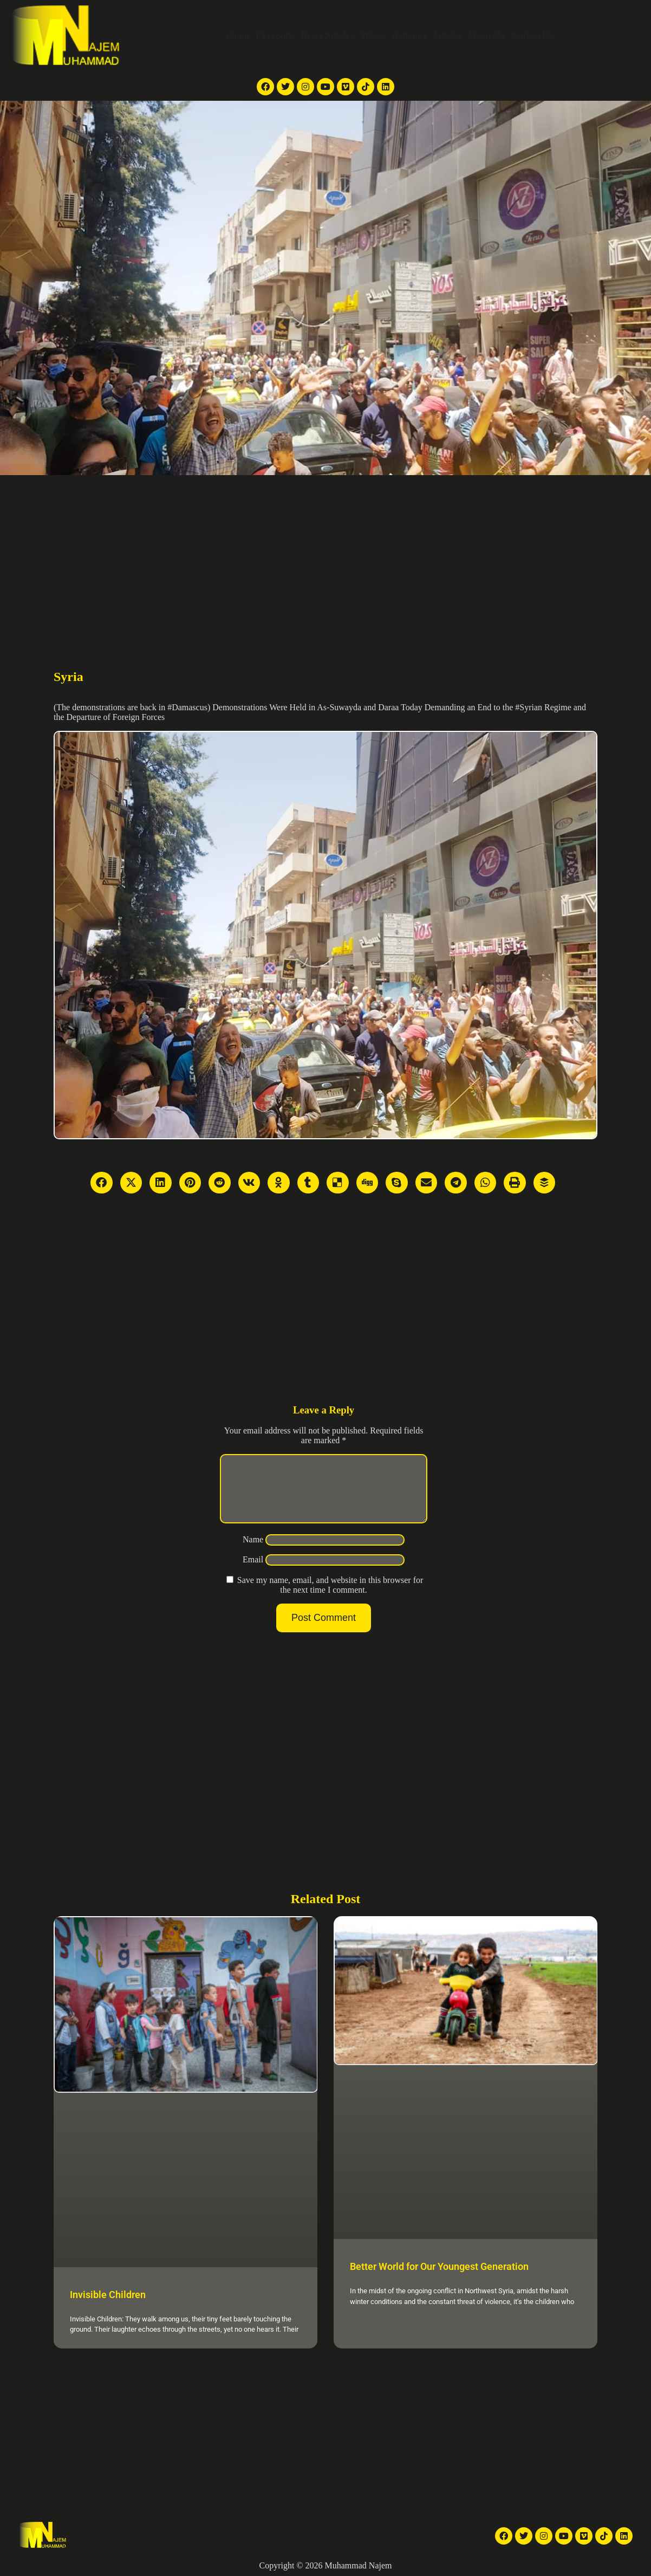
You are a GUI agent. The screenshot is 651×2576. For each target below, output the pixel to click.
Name (253, 1552)
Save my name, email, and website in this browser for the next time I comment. (330, 1597)
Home (237, 36)
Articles (447, 36)
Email (253, 1572)
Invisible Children (108, 2294)
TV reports (275, 36)
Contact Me (533, 36)
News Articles (328, 36)
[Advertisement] (325, 556)
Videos (373, 36)
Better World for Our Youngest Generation (439, 2266)
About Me (486, 36)
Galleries (409, 36)
